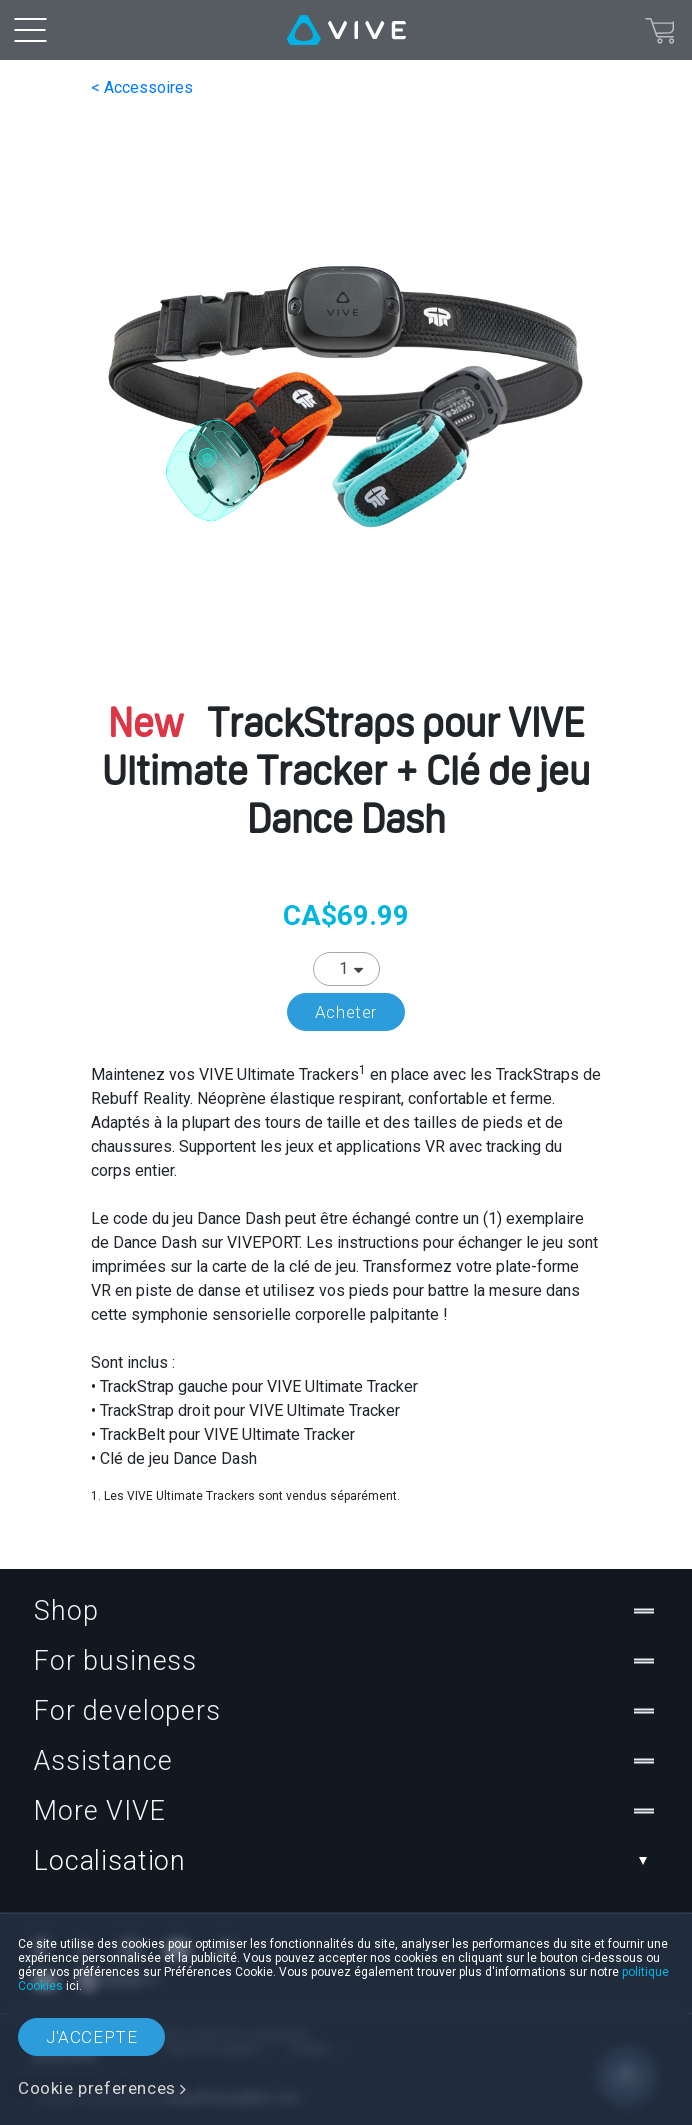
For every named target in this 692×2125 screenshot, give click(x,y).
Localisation (346, 1861)
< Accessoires (142, 87)
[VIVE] (346, 30)
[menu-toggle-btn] (30, 30)
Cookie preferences (97, 2088)
